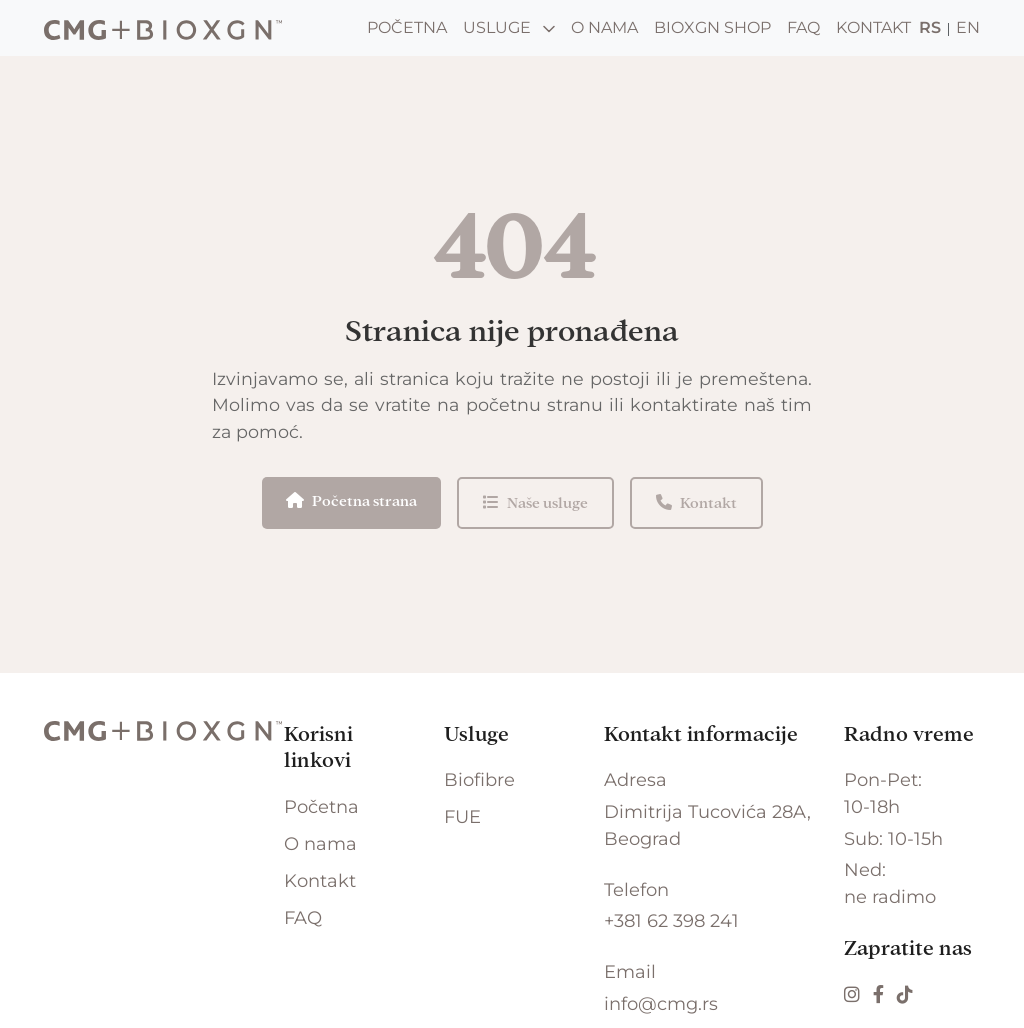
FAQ (803, 27)
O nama (604, 27)
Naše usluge (535, 502)
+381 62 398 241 (671, 921)
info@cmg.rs (661, 1004)
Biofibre (479, 780)
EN (968, 27)
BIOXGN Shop (712, 27)
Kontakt (873, 27)
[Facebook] (881, 995)
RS (930, 27)
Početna (407, 27)
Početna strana (351, 500)
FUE (462, 817)
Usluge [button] (509, 27)
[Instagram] (854, 995)
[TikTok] (905, 995)
